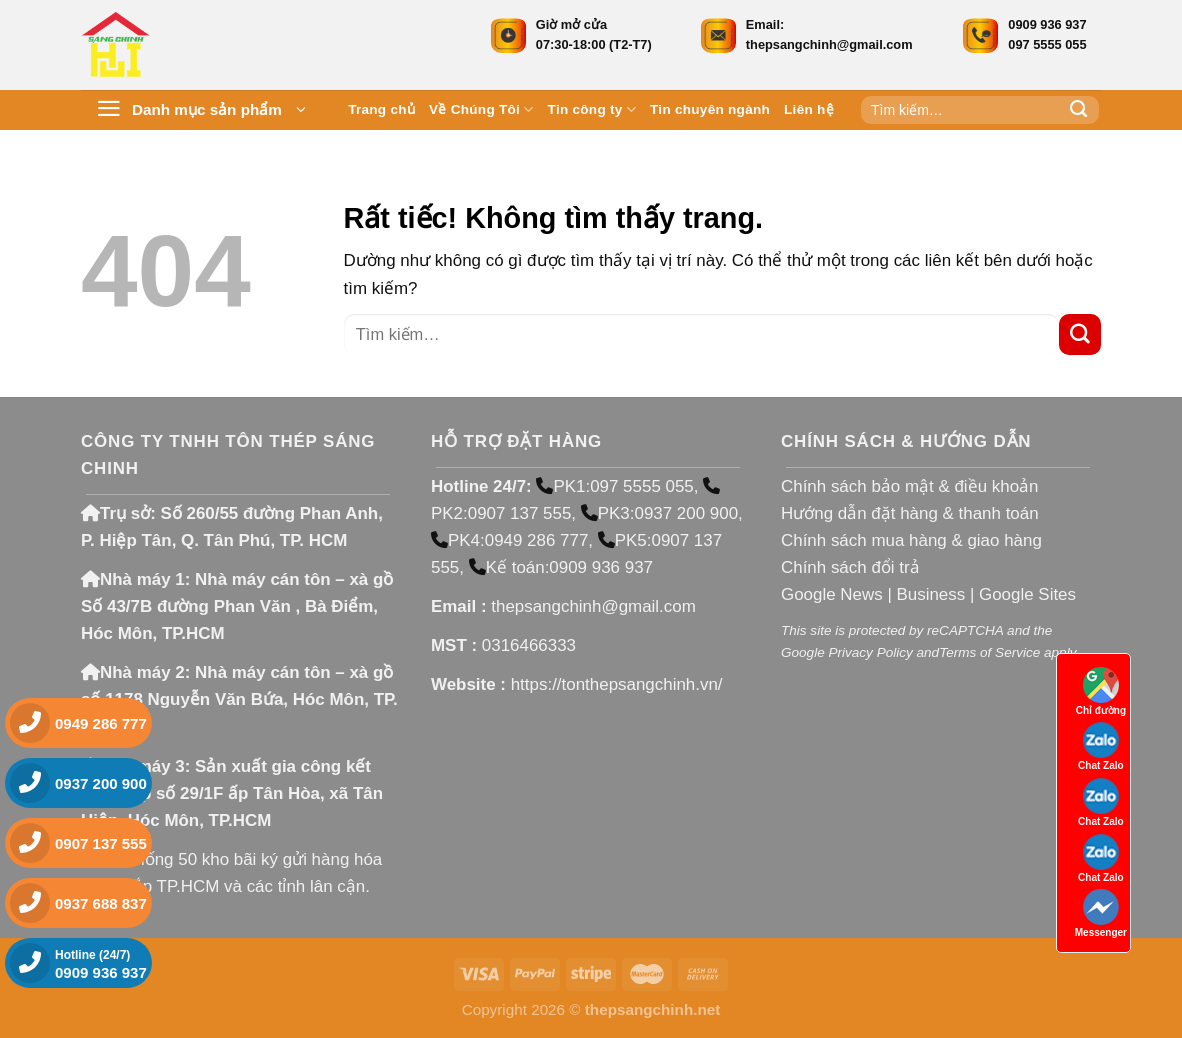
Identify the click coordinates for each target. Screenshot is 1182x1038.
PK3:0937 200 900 (659, 513)
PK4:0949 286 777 (509, 540)
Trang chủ (381, 109)
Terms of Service (989, 652)
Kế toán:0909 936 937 (561, 567)
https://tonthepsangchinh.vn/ (617, 684)
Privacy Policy (870, 652)
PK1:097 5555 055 (614, 486)
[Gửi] (1079, 110)
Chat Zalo (1101, 746)
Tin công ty (592, 109)
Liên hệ (809, 109)
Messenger (1101, 913)
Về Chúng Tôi (481, 109)
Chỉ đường (1101, 691)
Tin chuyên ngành (710, 109)
